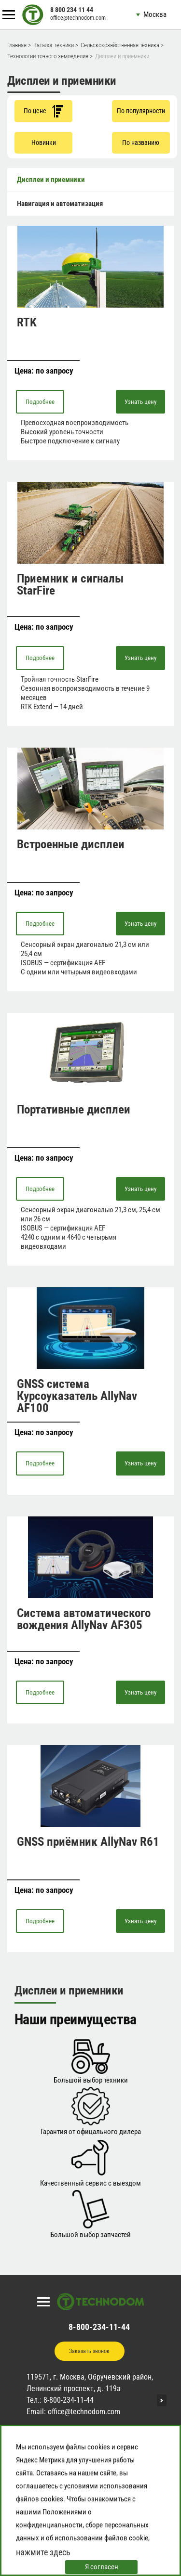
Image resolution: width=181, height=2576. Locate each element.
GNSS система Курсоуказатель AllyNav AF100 (77, 1396)
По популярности (141, 111)
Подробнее (40, 401)
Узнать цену (140, 401)
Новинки (43, 142)
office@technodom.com (78, 17)
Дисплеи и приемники (51, 179)
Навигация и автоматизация (60, 203)
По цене (43, 111)
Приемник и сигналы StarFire (70, 584)
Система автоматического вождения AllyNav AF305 (84, 1619)
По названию (140, 142)
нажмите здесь (43, 2552)
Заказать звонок (89, 2351)
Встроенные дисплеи (71, 844)
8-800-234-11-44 (99, 2327)
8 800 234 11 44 (71, 9)
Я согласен (101, 2567)
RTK (27, 322)
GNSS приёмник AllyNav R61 (88, 1842)
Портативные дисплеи (73, 1109)
